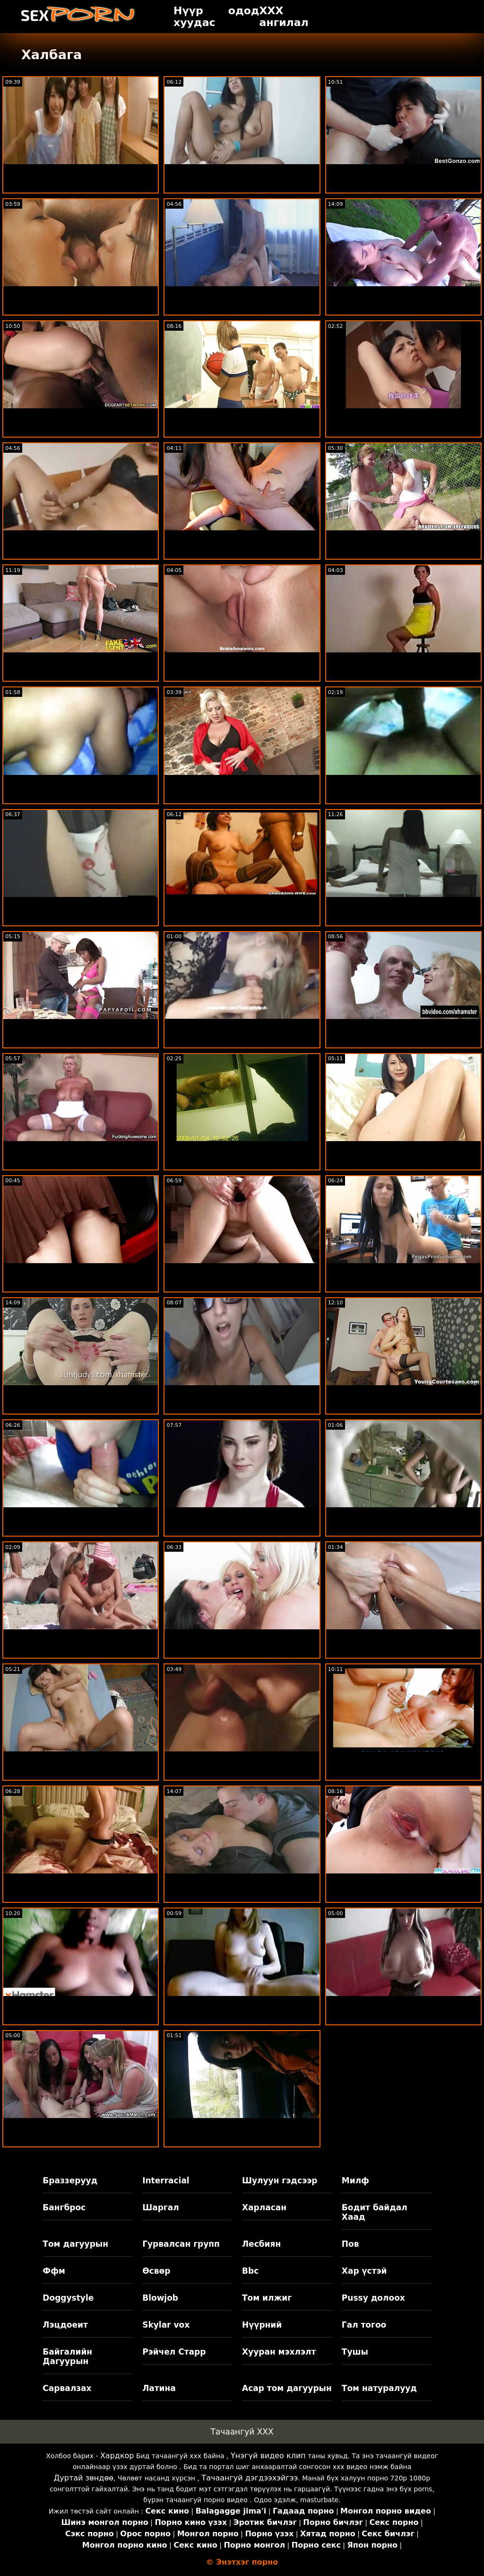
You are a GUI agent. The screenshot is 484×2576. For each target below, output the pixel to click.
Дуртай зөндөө (83, 2477)
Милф (355, 2180)
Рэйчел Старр (174, 2351)
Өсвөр (156, 2271)
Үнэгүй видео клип (268, 2455)
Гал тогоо (364, 2325)
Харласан (264, 2207)
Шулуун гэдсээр (279, 2180)
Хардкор (117, 2455)
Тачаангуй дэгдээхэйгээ (249, 2477)
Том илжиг (267, 2298)
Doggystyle (68, 2298)
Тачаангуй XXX (241, 2431)
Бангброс (64, 2207)
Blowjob (160, 2298)
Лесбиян (261, 2244)
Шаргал (160, 2207)
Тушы (355, 2351)
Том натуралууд (379, 2388)
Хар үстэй (364, 2271)
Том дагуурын (75, 2244)
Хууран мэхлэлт (279, 2351)
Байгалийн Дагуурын (67, 2356)
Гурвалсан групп (181, 2244)
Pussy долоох (373, 2298)
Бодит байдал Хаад (374, 2212)
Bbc (250, 2271)
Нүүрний (262, 2325)
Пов (350, 2244)
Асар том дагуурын (287, 2388)
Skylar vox (166, 2325)
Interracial (166, 2180)
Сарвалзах (67, 2388)
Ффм (54, 2271)
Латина (159, 2388)
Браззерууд (70, 2180)
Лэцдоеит (65, 2325)
